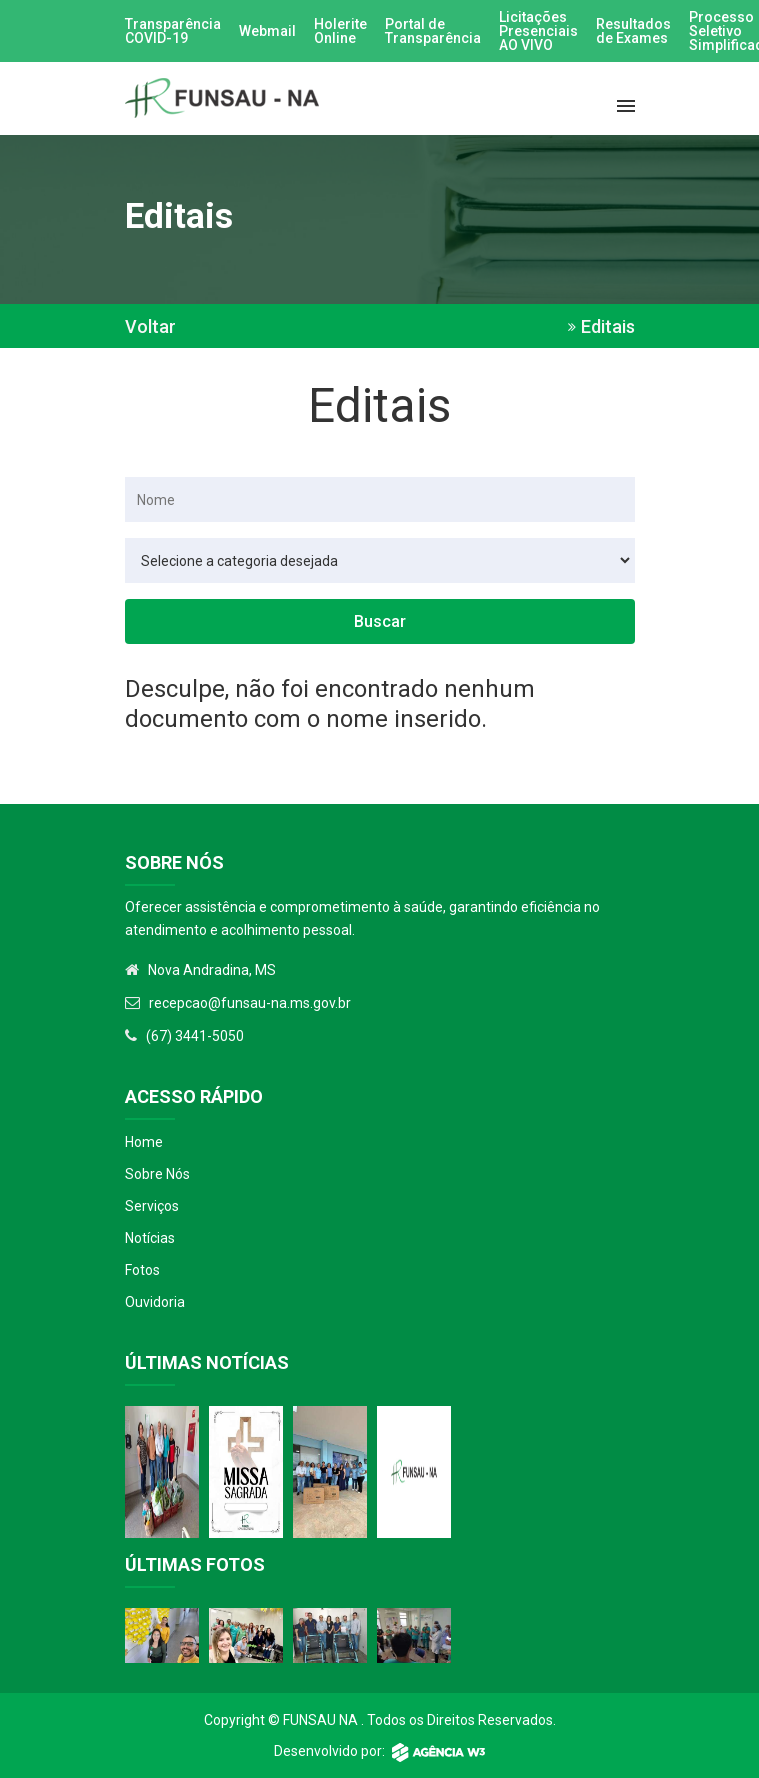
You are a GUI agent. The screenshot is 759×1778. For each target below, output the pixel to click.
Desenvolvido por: (379, 1751)
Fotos (142, 1270)
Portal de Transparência (433, 31)
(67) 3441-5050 (195, 1036)
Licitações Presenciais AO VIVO (538, 31)
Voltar (150, 327)
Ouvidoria (155, 1302)
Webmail (267, 31)
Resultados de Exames (633, 31)
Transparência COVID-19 (173, 31)
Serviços (152, 1206)
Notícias (150, 1238)
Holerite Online (340, 31)
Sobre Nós (157, 1174)
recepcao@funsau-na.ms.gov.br (250, 1003)
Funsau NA (320, 1720)
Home (144, 1142)
